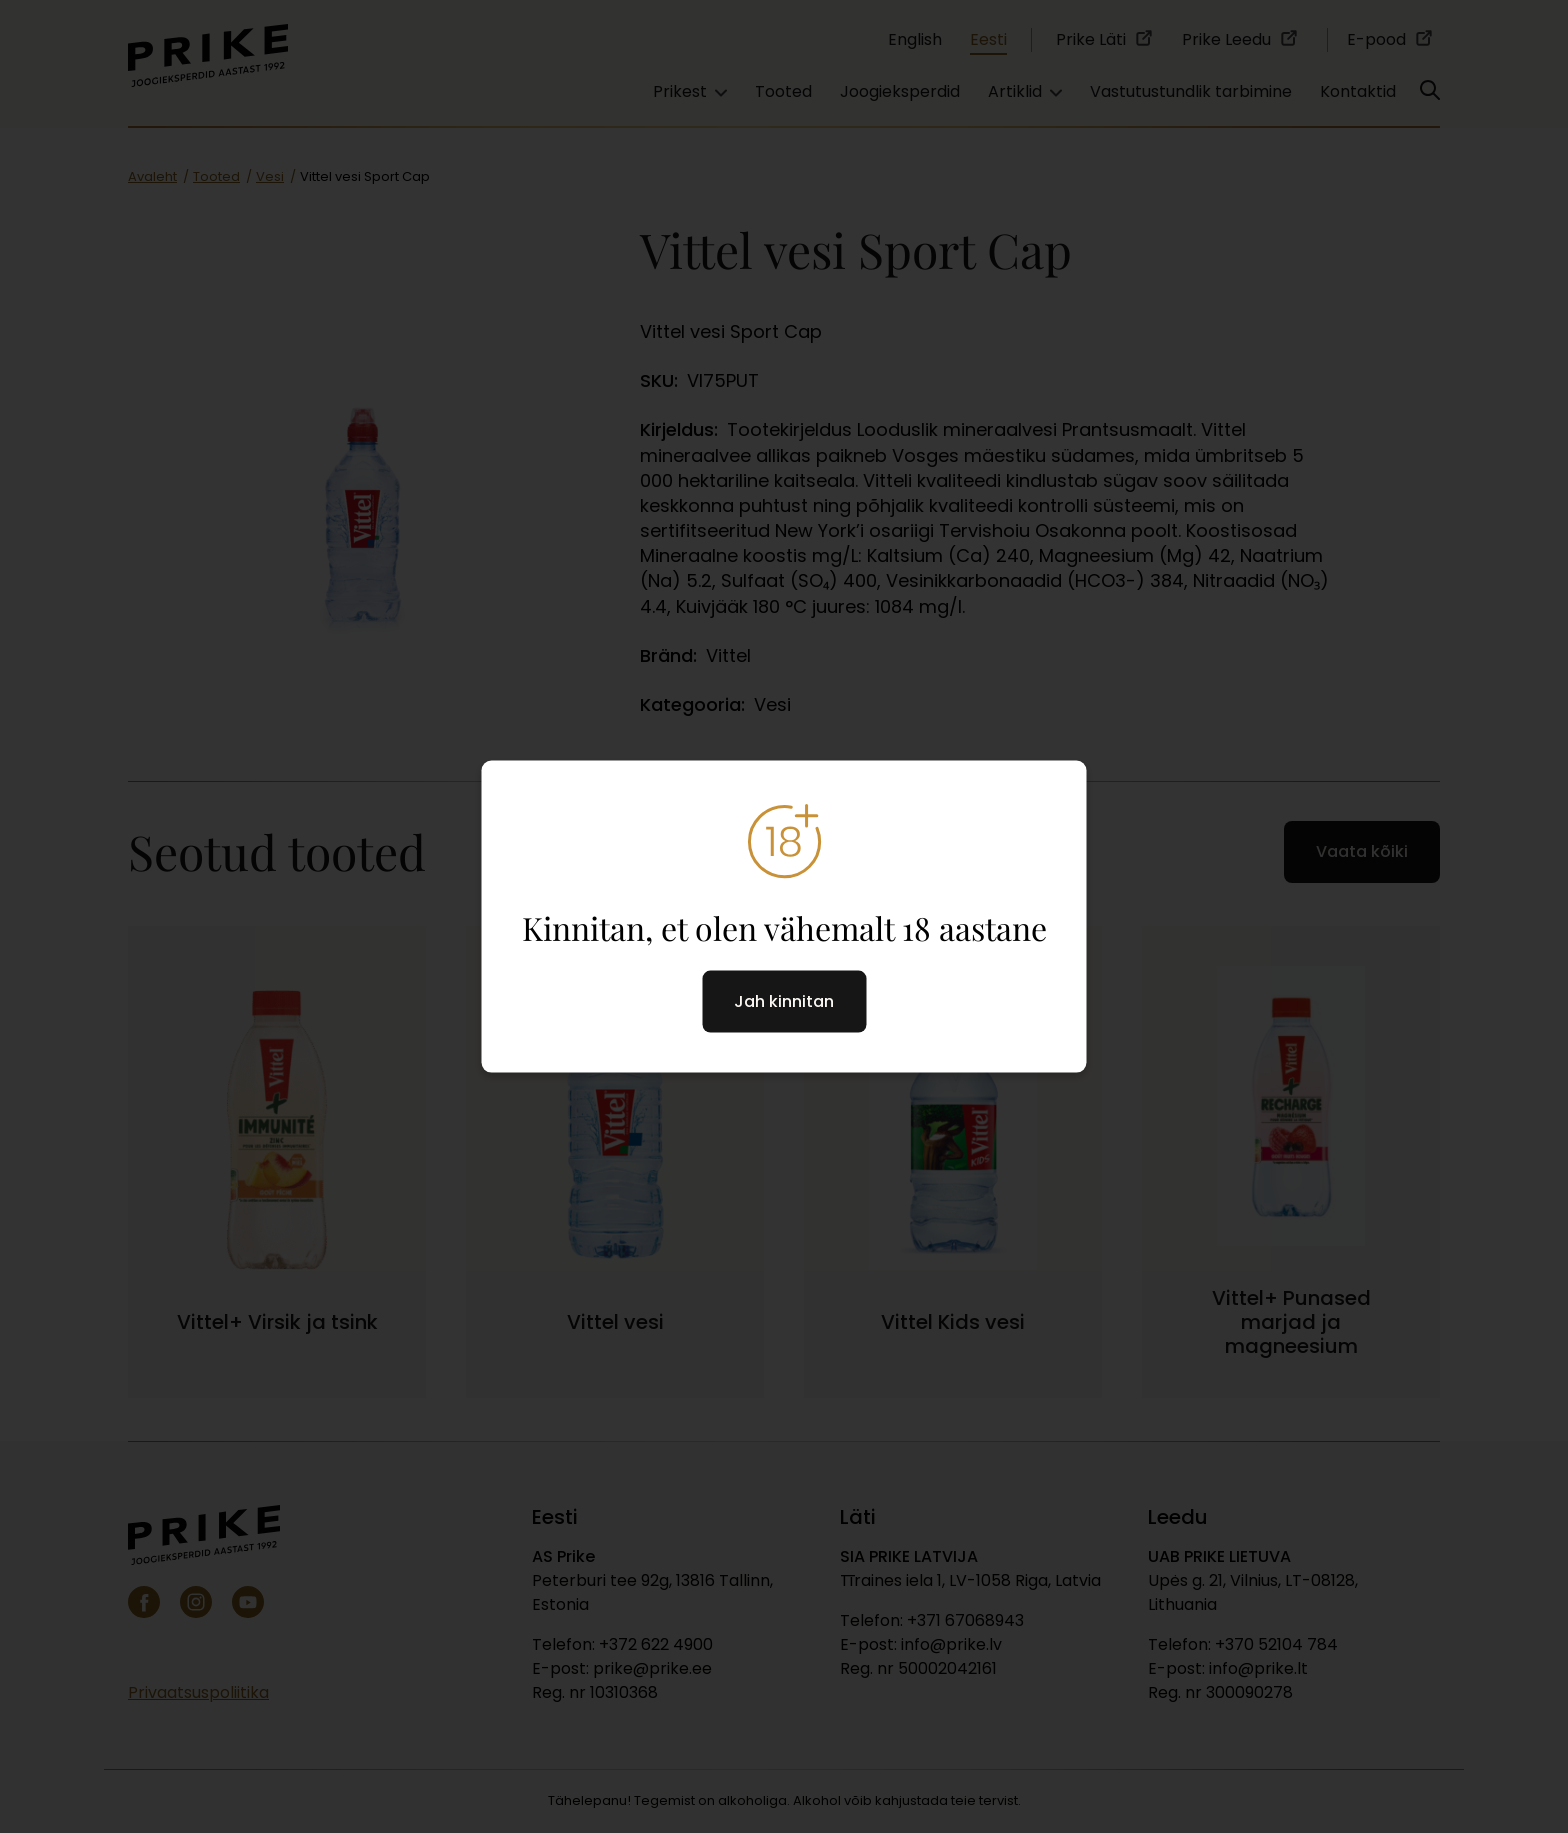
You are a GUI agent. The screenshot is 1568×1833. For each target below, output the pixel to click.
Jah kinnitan (784, 1001)
